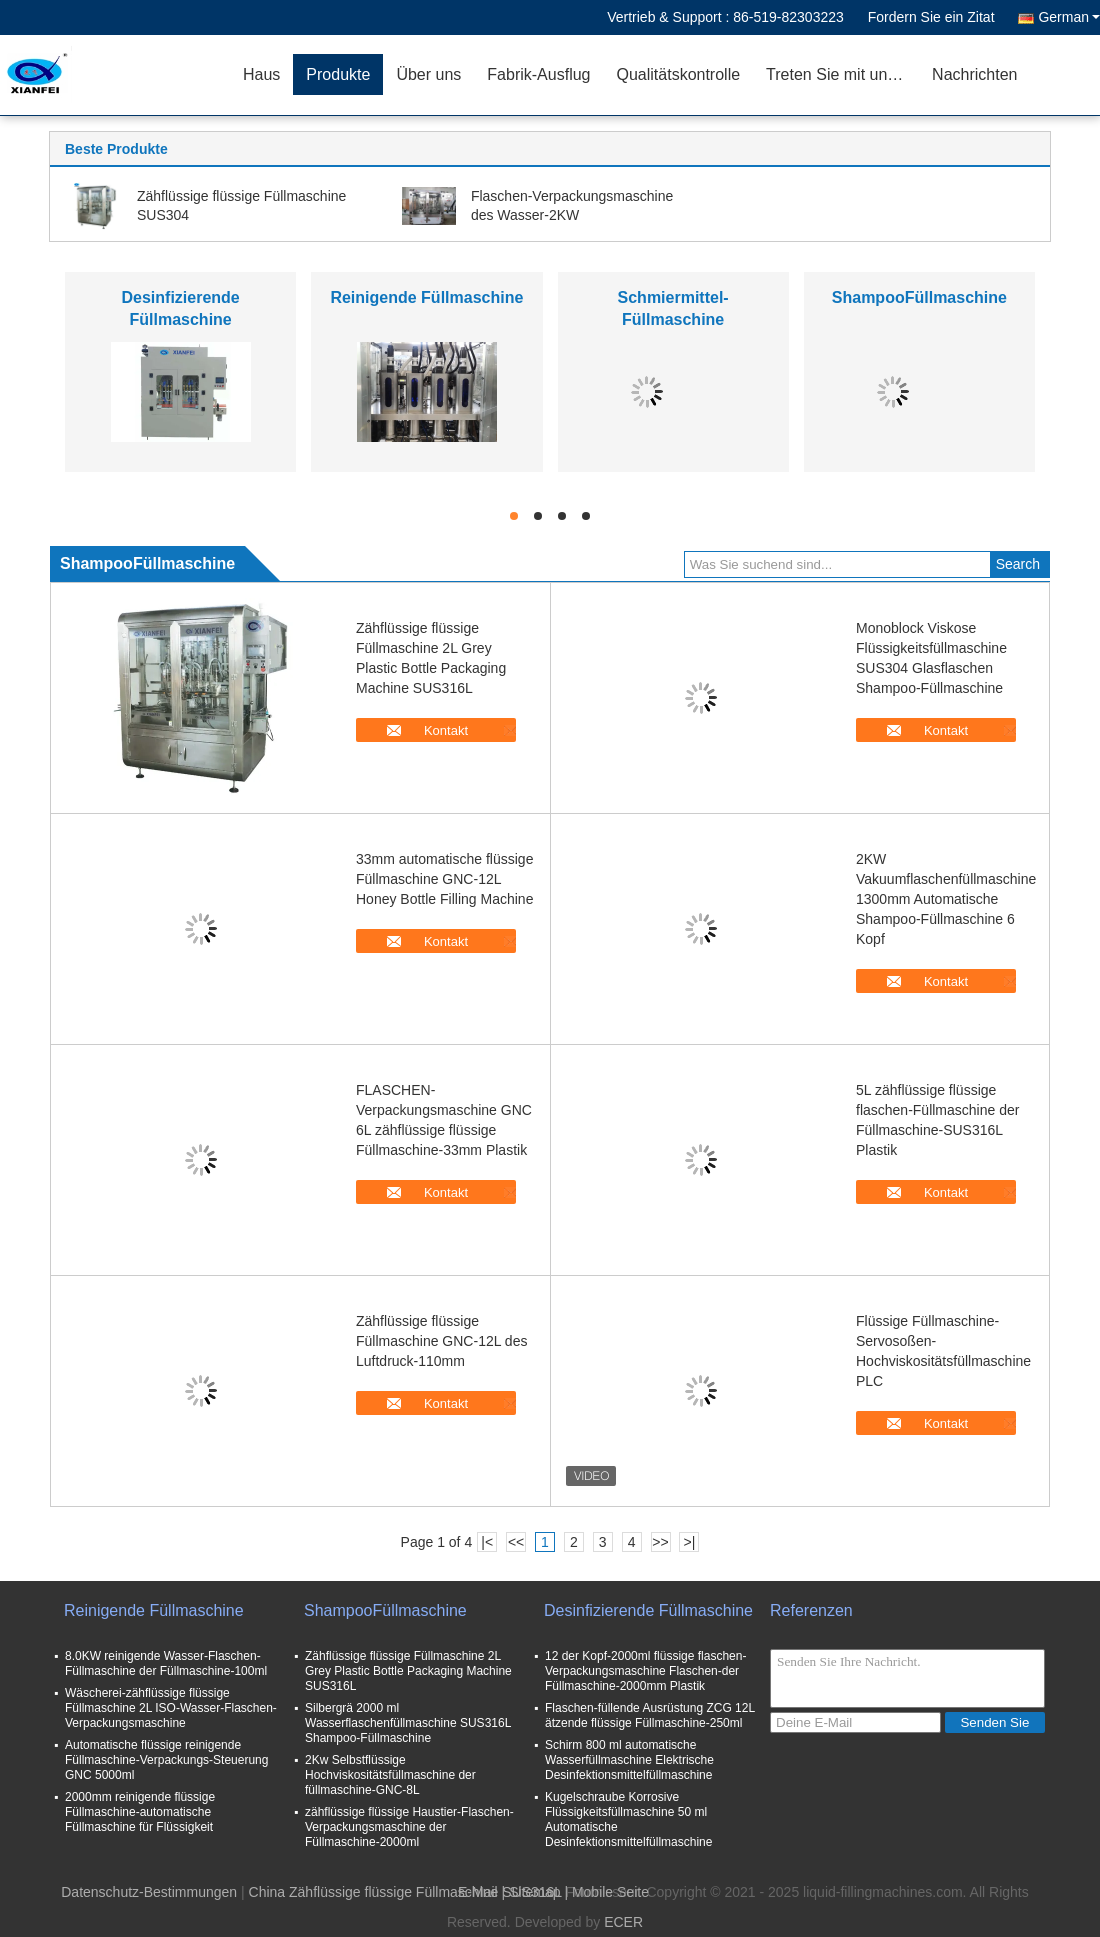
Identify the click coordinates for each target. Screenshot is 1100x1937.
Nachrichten (974, 74)
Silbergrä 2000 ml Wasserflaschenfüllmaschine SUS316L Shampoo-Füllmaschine (408, 1723)
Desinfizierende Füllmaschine (648, 1610)
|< (487, 1542)
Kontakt (446, 730)
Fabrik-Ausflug (538, 74)
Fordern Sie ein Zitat (931, 17)
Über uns (428, 74)
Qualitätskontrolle (678, 74)
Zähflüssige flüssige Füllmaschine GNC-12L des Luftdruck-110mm (441, 1341)
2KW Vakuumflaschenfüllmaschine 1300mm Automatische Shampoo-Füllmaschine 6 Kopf (946, 899)
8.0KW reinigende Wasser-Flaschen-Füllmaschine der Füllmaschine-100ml (166, 1663)
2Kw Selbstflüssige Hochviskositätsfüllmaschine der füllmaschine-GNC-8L (390, 1775)
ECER (623, 1922)
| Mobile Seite (606, 1892)
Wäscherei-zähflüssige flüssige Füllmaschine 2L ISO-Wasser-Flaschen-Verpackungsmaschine (171, 1708)
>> (660, 1542)
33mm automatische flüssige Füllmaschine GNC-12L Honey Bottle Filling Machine (444, 879)
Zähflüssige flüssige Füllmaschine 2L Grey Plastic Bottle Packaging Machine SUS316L (408, 1671)
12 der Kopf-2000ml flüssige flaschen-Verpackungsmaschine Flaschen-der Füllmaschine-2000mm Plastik (645, 1671)
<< (516, 1542)
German (1069, 17)
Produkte (338, 74)
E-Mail (478, 1892)
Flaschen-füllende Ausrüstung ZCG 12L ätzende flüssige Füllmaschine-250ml (650, 1715)
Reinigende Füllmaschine (426, 297)
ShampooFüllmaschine (919, 297)
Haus (261, 74)
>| (690, 1542)
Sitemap (534, 1892)
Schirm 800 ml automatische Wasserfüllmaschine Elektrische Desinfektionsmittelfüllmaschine (629, 1760)
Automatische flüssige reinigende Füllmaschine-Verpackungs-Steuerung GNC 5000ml (166, 1760)
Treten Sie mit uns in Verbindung (842, 74)
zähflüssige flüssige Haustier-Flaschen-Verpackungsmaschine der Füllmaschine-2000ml (409, 1827)
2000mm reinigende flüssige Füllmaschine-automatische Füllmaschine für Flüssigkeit (140, 1812)
